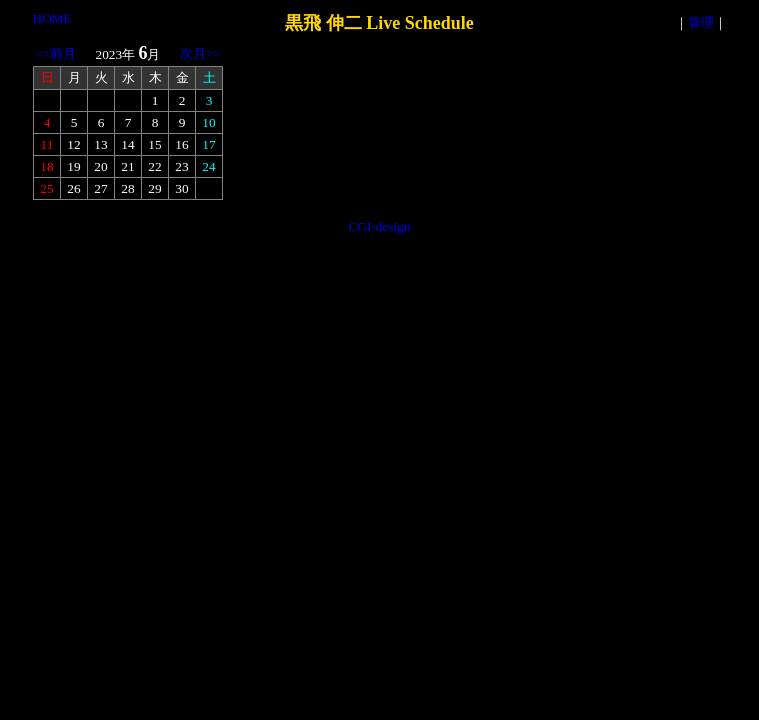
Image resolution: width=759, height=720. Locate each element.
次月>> (200, 53)
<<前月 (55, 53)
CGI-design (379, 226)
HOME (52, 18)
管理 (701, 22)
